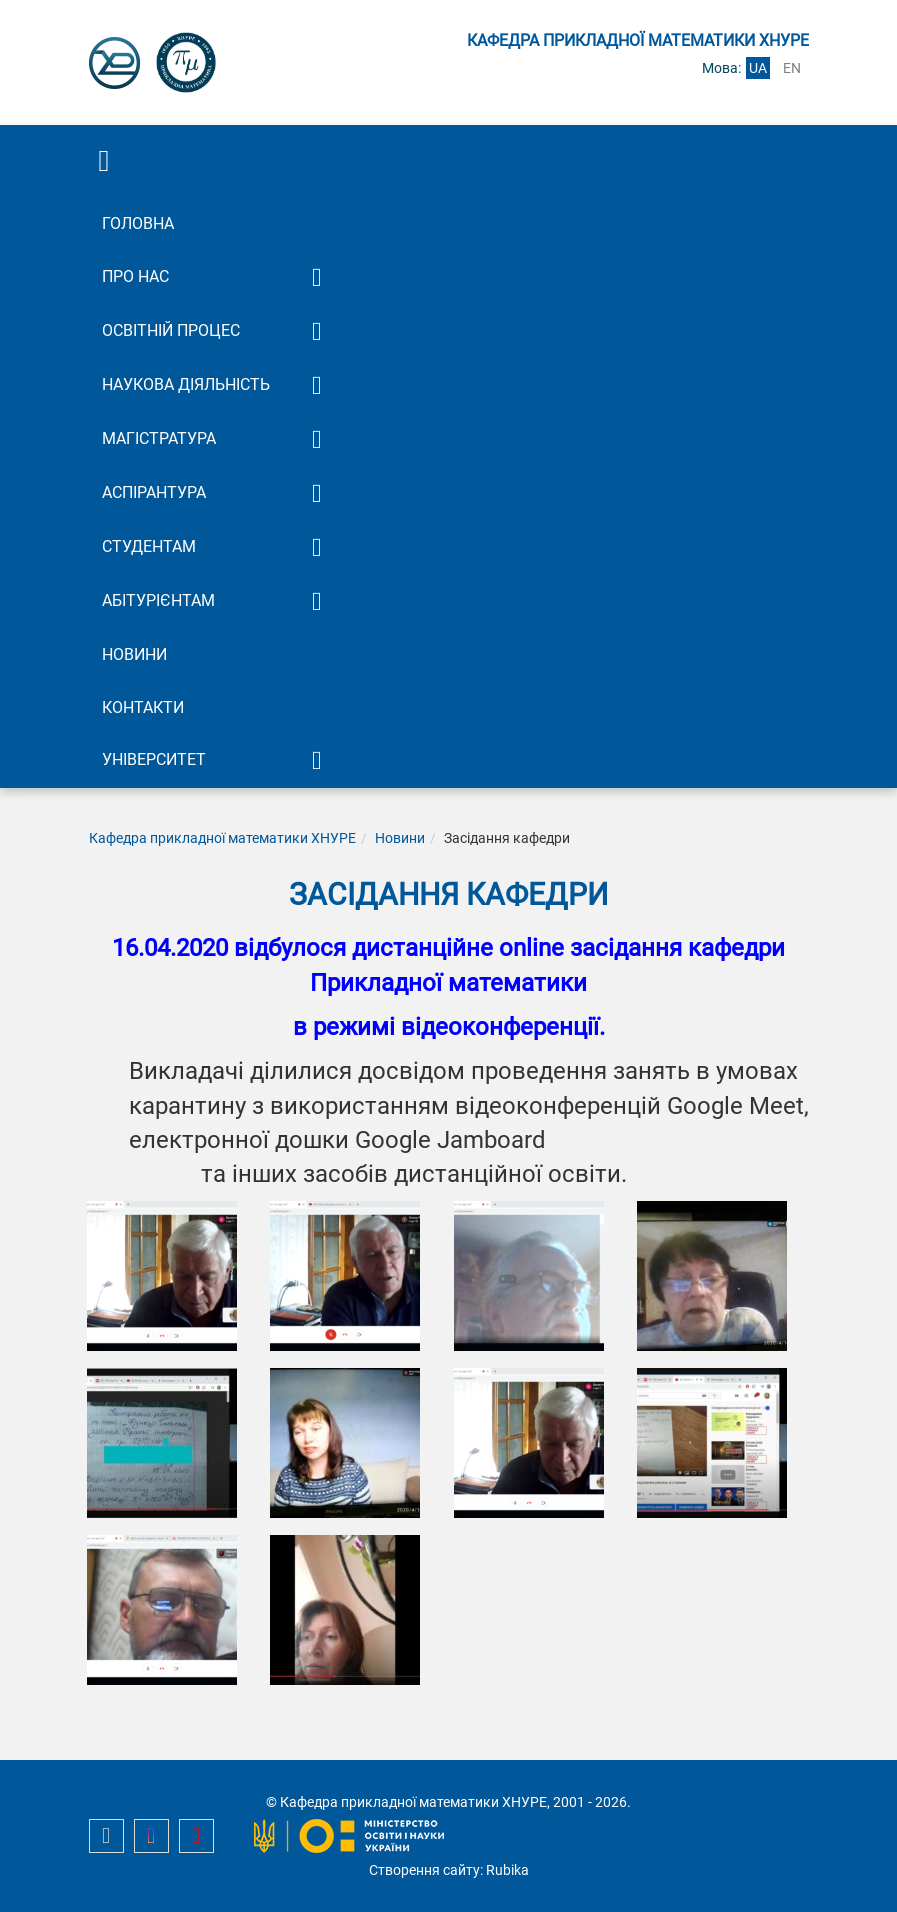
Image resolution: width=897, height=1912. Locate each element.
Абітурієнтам (158, 600)
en (792, 68)
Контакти (143, 707)
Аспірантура (154, 492)
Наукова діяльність (186, 384)
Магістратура (159, 438)
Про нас (135, 276)
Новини (134, 654)
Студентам (149, 546)
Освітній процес (171, 330)
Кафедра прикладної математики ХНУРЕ (222, 838)
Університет (154, 759)
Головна (138, 223)
